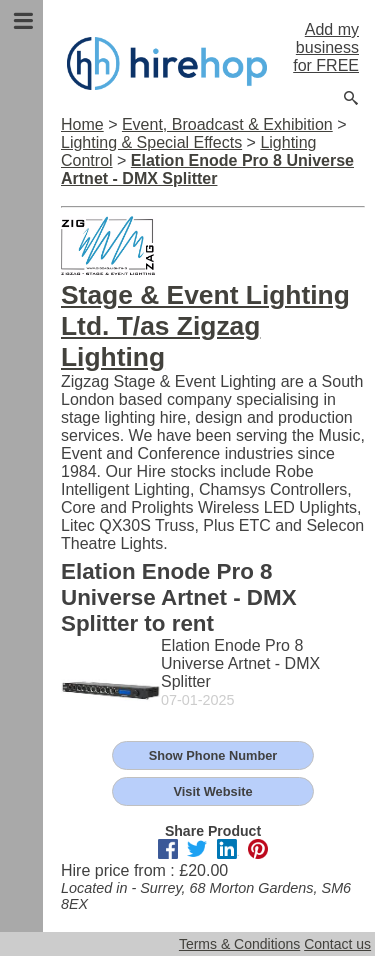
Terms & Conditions (239, 944)
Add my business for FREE (326, 47)
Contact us (337, 944)
